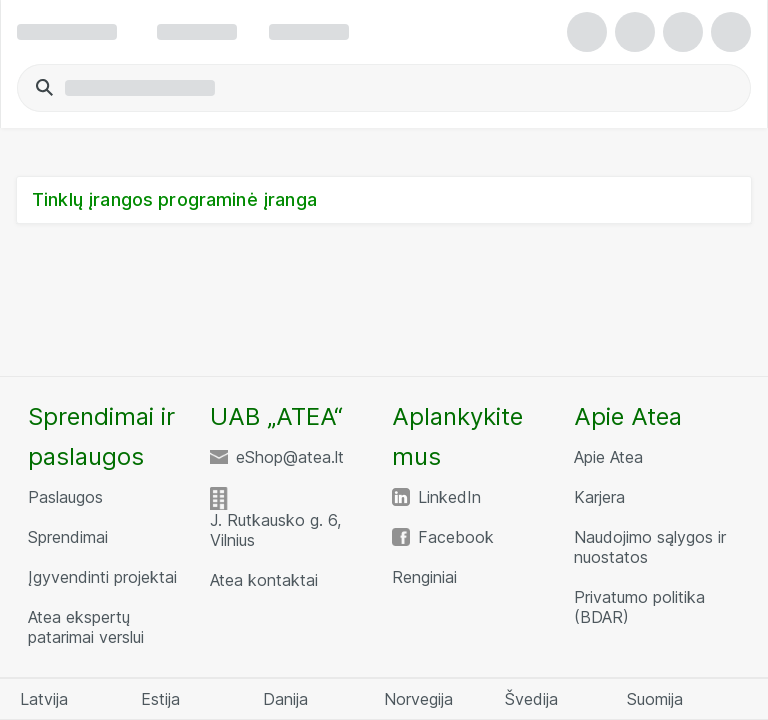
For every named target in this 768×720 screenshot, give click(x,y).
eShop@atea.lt (290, 457)
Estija (160, 699)
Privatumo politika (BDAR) (639, 607)
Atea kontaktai (264, 580)
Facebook (456, 537)
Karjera (599, 497)
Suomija (655, 699)
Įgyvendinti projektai (102, 577)
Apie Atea (608, 457)
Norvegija (418, 699)
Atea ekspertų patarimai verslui (86, 627)
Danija (285, 699)
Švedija (531, 699)
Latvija (44, 699)
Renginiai (424, 577)
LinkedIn (449, 497)
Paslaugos (65, 497)
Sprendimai (68, 537)
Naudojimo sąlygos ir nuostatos (650, 547)
